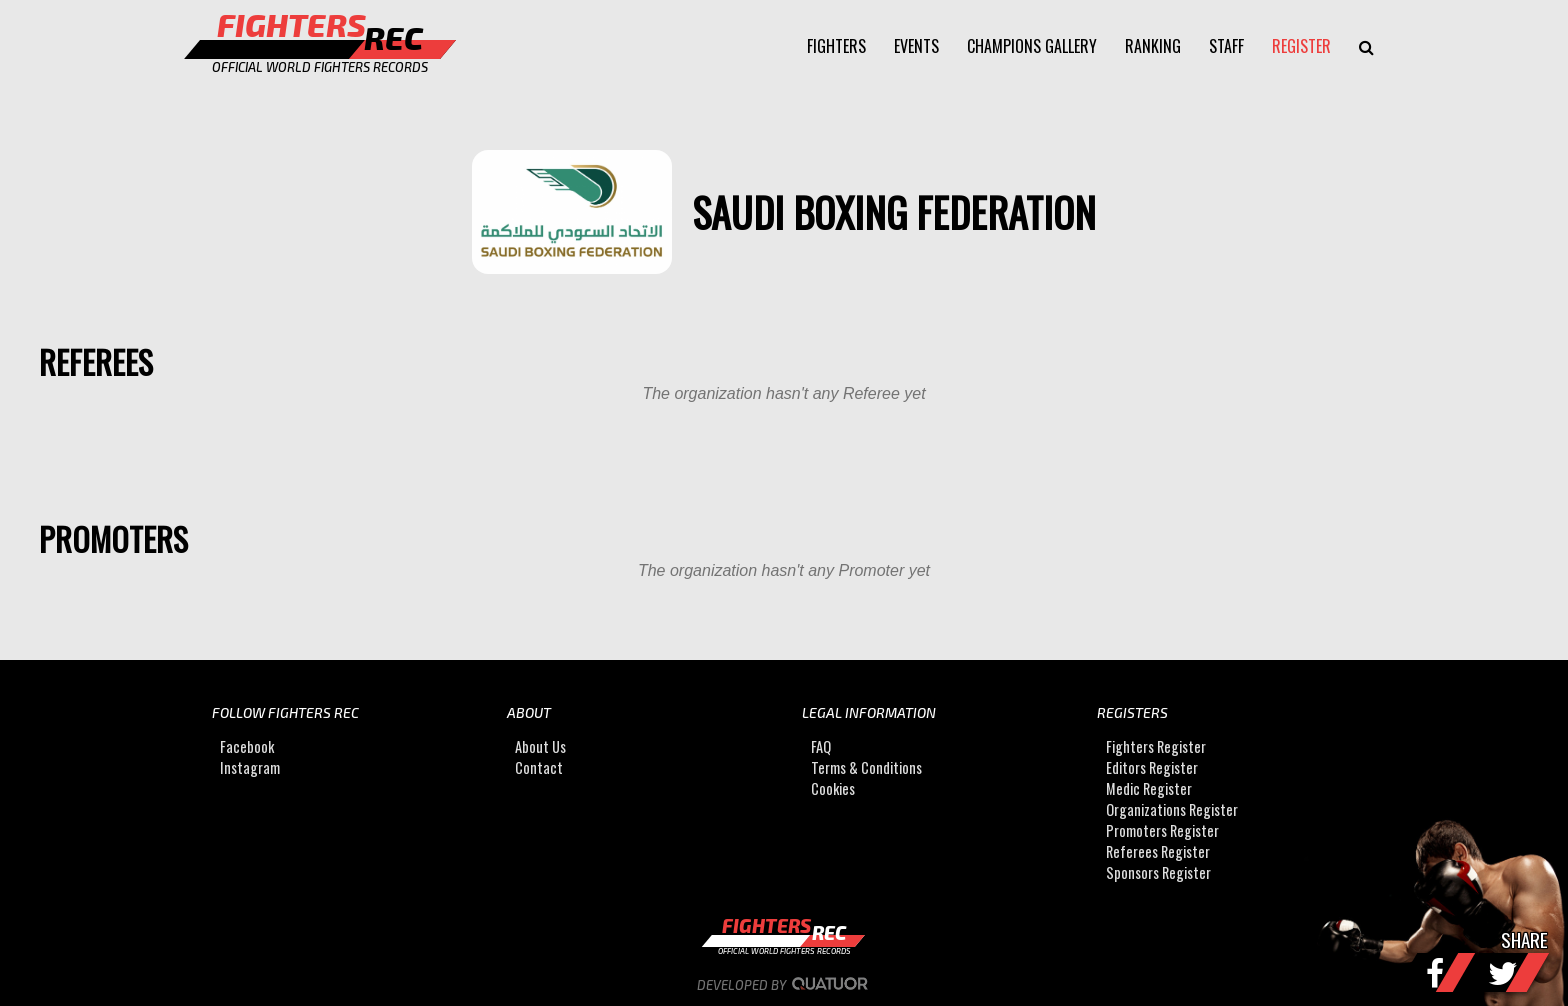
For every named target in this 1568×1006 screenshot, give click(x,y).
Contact (539, 767)
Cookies (833, 788)
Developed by (784, 985)
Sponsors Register (1158, 872)
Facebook (247, 746)
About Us (540, 746)
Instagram (250, 767)
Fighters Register (1156, 746)
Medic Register (1149, 788)
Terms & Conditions (866, 767)
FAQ (821, 746)
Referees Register (1158, 851)
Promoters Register (1162, 830)
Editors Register (1152, 767)
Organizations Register (1172, 809)
